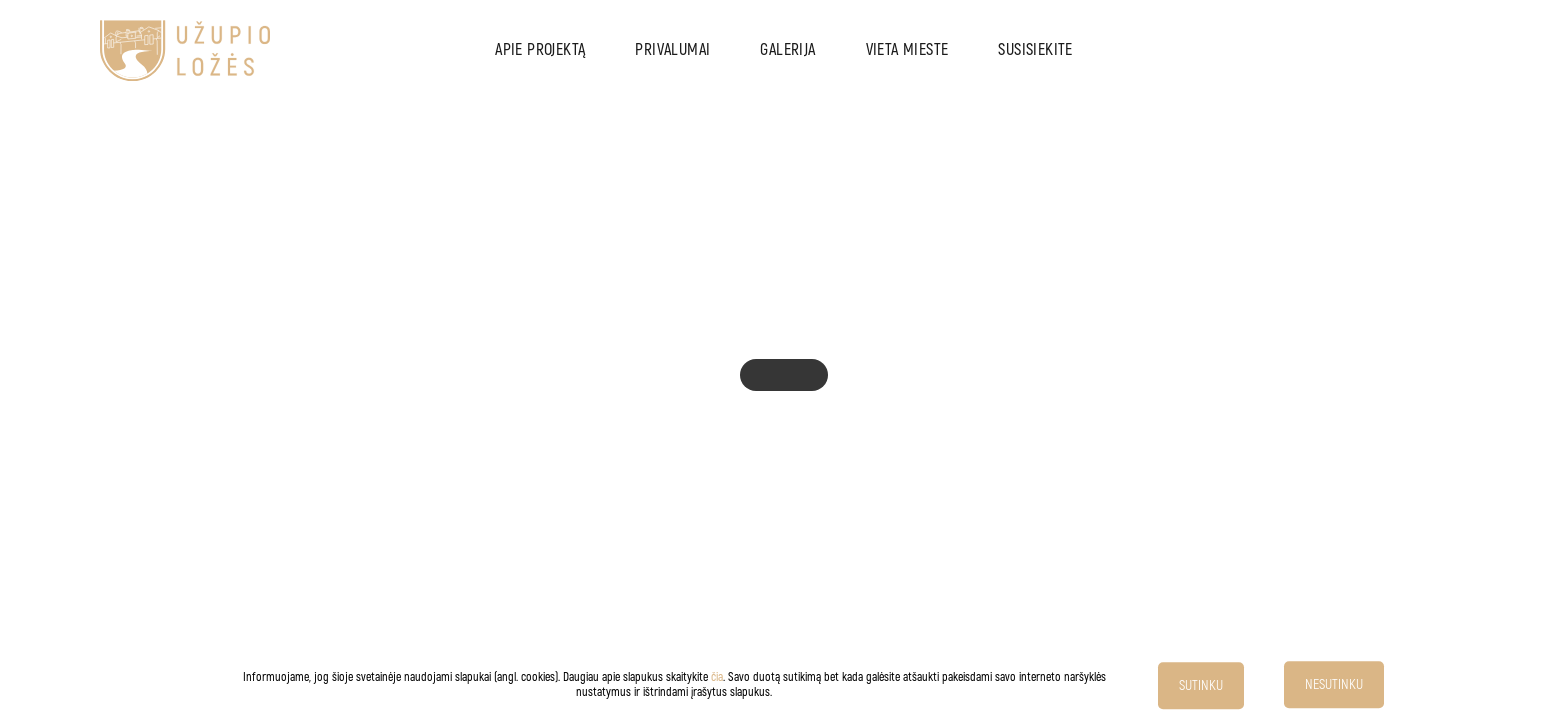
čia (717, 677)
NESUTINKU (1334, 684)
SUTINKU (1201, 685)
